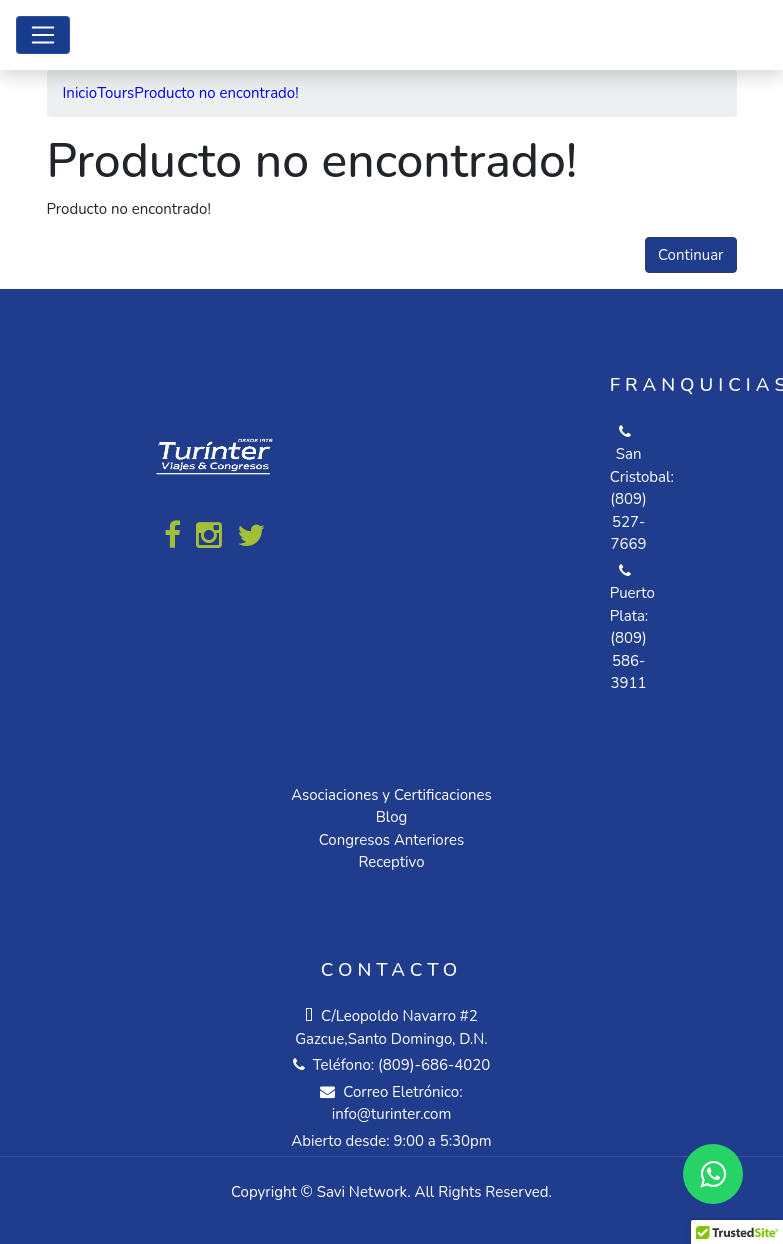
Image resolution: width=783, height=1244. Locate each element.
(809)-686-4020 (434, 1065)
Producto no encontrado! (216, 93)
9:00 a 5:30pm (443, 1141)
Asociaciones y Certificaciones (391, 795)
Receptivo (391, 862)
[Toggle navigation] (43, 35)
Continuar (691, 255)
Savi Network (362, 1192)
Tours (115, 93)
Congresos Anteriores (391, 840)
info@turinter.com (392, 1114)
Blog (392, 817)
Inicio (80, 93)
